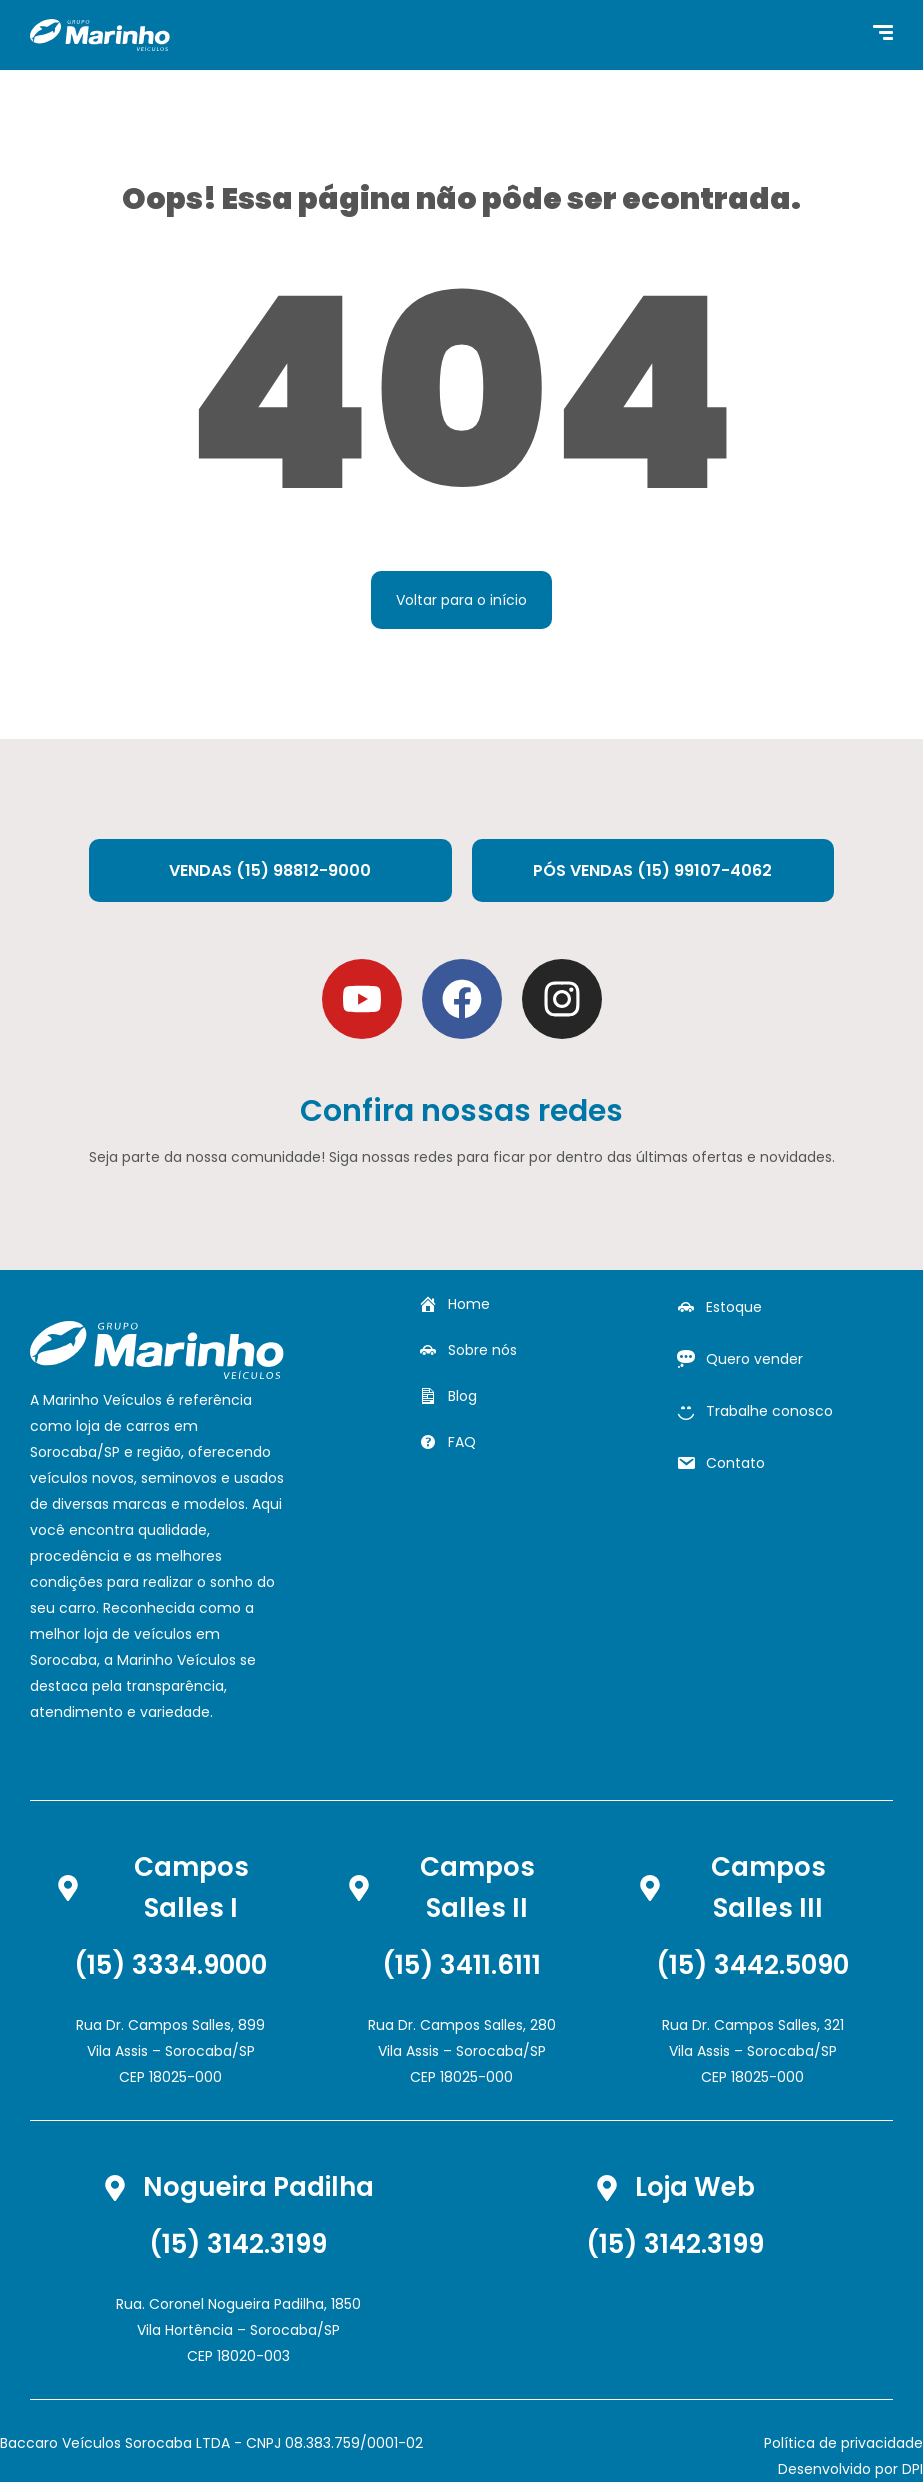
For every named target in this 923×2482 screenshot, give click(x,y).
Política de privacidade (843, 2443)
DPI (912, 2469)
